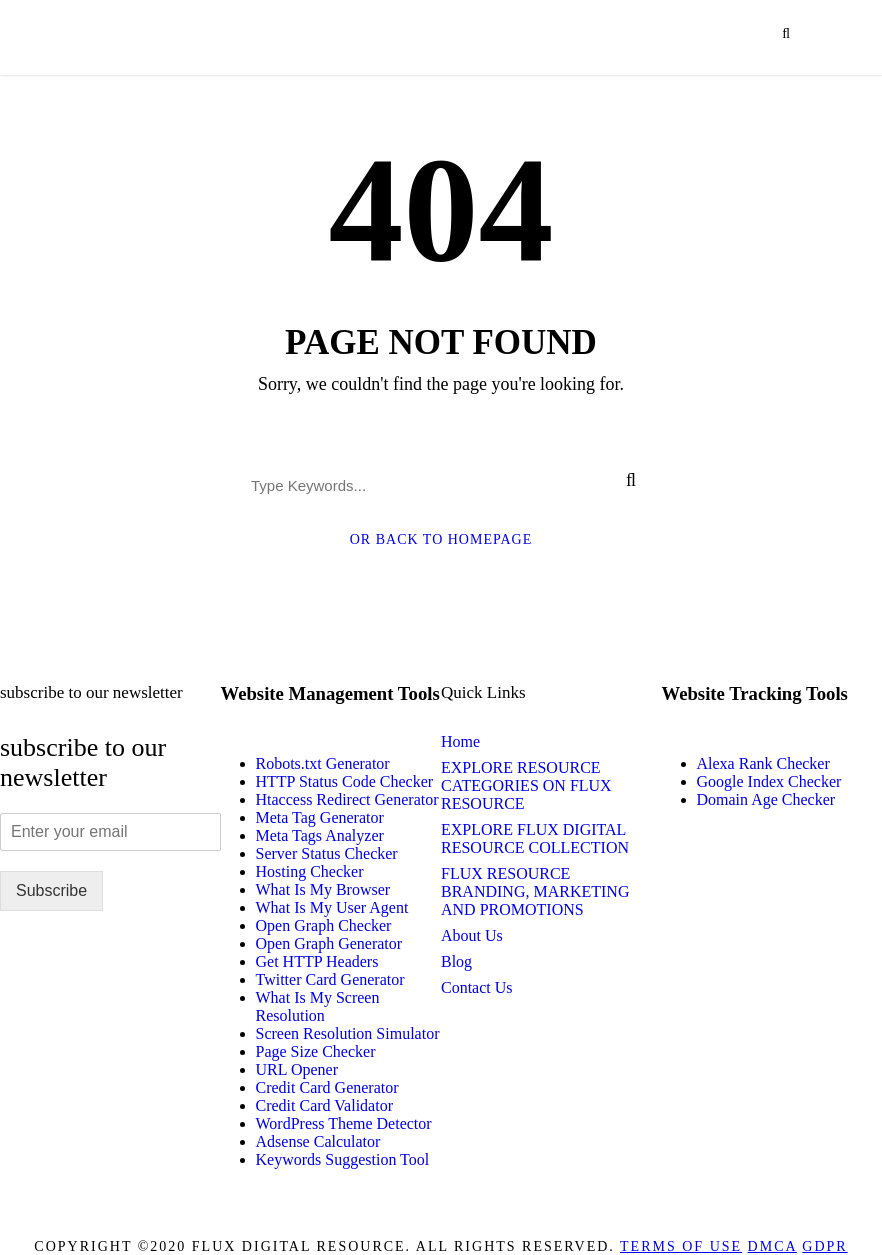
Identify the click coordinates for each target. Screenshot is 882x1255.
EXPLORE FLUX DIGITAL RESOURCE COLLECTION (535, 838)
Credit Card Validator (324, 1105)
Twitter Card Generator (330, 979)
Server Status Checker (327, 853)
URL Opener (297, 1069)
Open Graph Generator (329, 943)
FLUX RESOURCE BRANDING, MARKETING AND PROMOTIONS (535, 891)
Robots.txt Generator (323, 763)
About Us (472, 935)
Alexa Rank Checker (763, 763)
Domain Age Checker (766, 799)
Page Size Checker (316, 1051)
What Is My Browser (323, 889)
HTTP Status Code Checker (345, 781)
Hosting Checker (310, 871)
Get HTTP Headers (317, 961)
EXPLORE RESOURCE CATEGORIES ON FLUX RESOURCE (526, 785)
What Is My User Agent (332, 907)
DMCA (772, 1246)
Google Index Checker (769, 781)
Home (460, 741)
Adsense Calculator (318, 1141)
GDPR (824, 1246)
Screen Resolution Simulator (348, 1033)
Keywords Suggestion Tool (343, 1159)
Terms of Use (681, 1246)
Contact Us (477, 987)
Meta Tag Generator (320, 817)
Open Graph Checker (324, 925)
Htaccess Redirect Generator (347, 799)
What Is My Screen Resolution (318, 1006)
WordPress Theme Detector (344, 1123)
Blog (456, 961)
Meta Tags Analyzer (320, 835)
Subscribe (51, 890)
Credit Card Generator (327, 1087)
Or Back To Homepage (441, 539)
